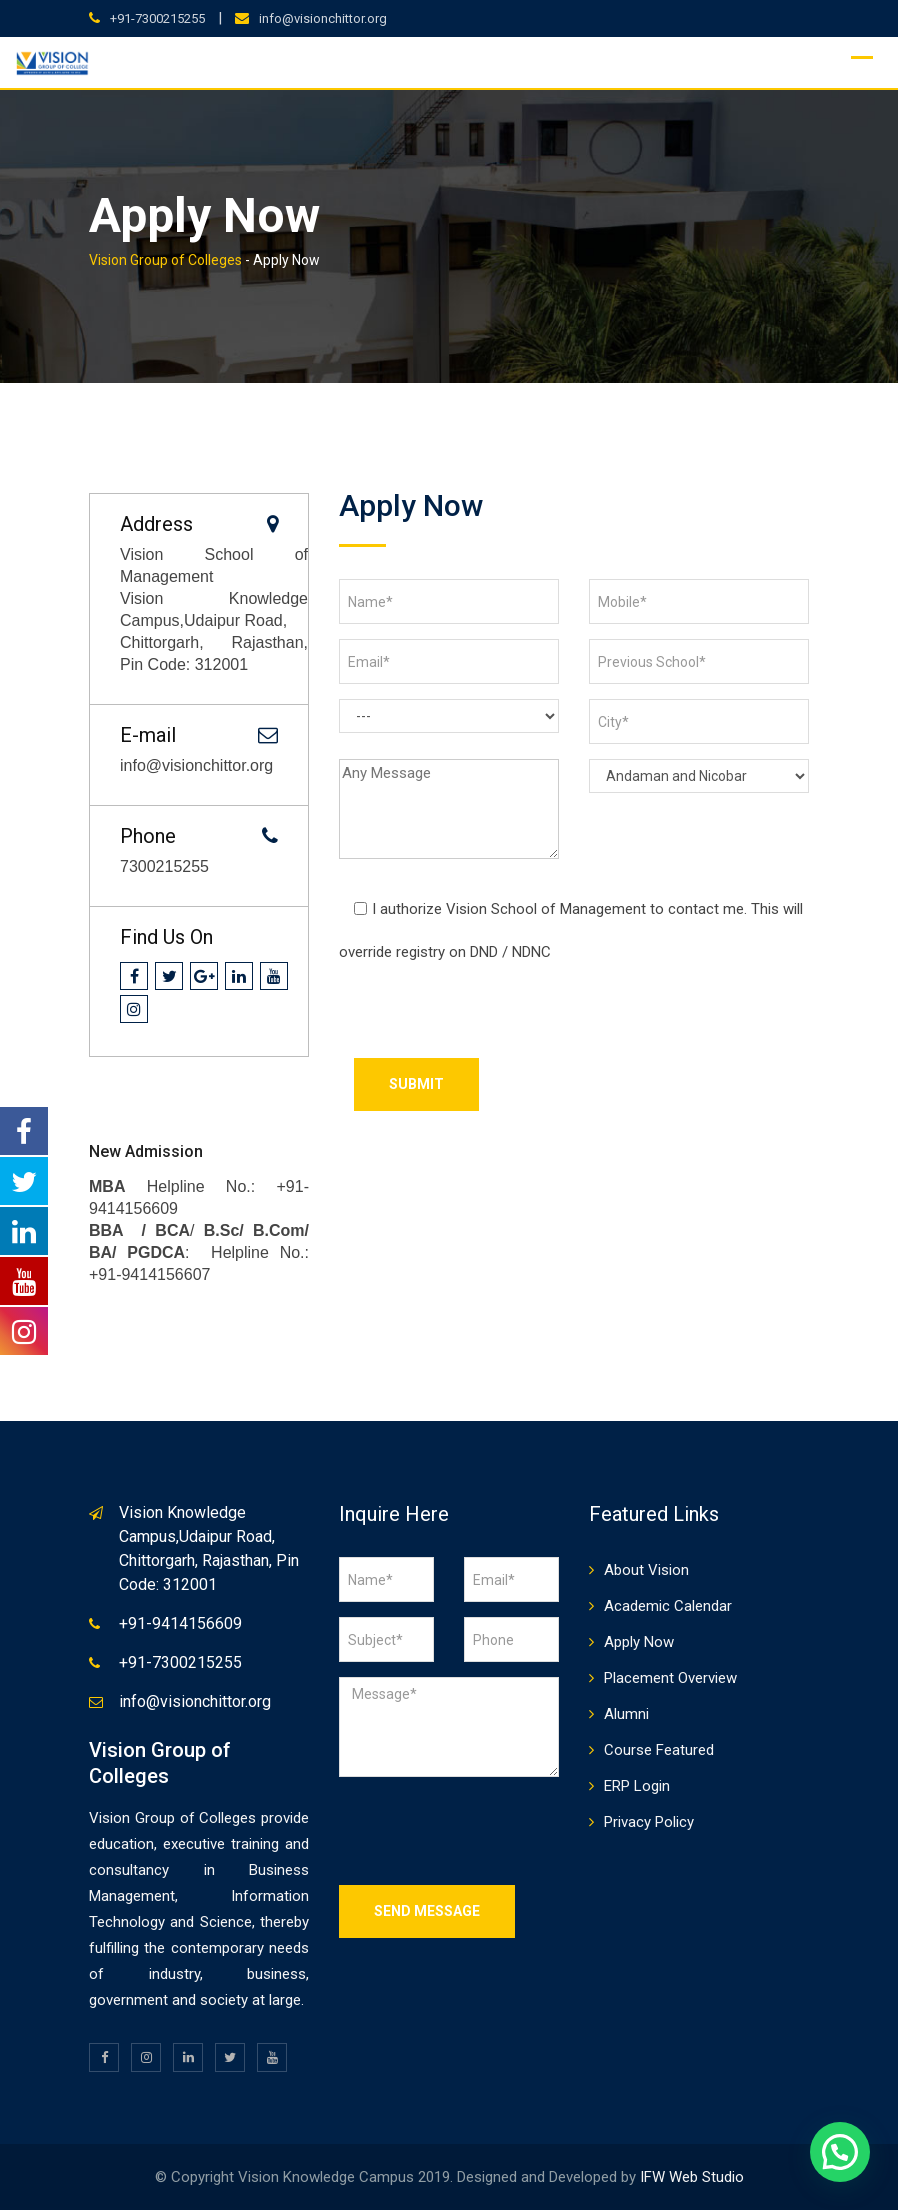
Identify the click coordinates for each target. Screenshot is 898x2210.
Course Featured (659, 1750)
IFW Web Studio (692, 2177)
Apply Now (639, 1642)
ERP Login (637, 1786)
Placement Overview (670, 1678)
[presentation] (491, 1019)
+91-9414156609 (180, 1623)
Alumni (626, 1714)
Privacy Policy (649, 1822)
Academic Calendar (668, 1606)
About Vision (646, 1570)
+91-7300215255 (157, 18)
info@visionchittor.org (323, 18)
